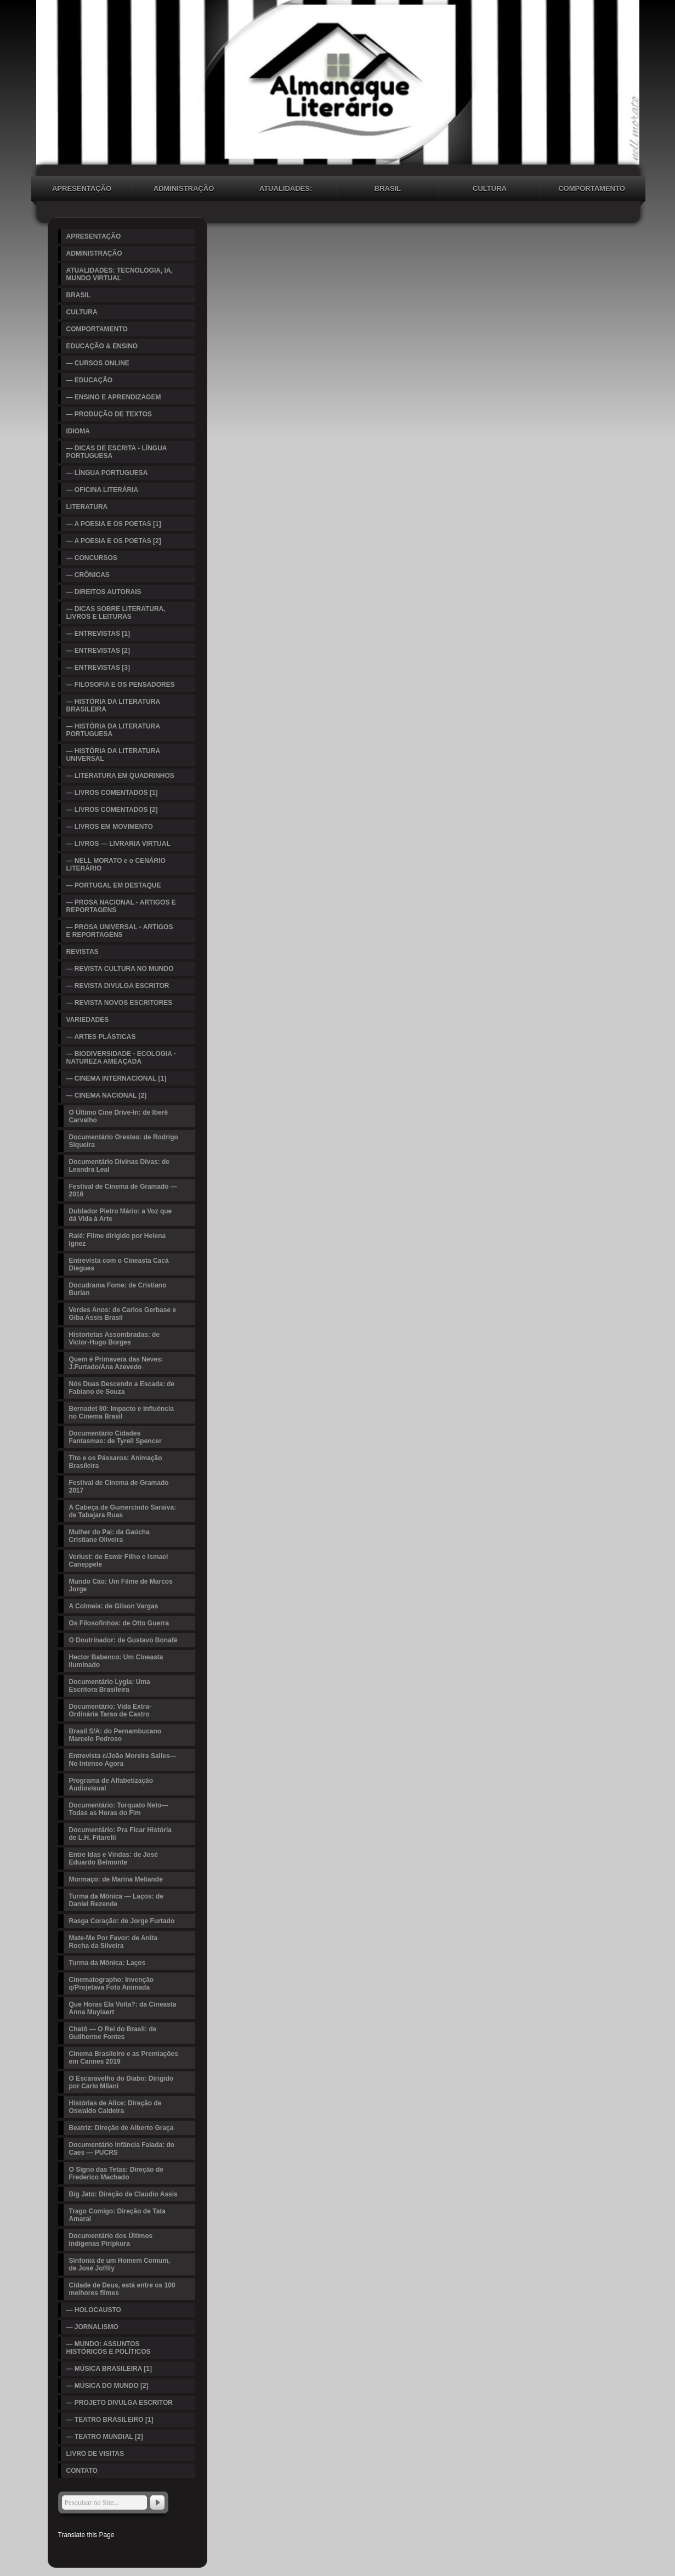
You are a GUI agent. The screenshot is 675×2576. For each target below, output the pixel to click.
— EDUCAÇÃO (89, 380)
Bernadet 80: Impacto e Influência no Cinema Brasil (121, 1412)
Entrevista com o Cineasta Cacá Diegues (119, 1264)
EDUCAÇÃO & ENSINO (102, 346)
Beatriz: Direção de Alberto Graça (121, 2128)
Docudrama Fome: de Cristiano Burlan (118, 1289)
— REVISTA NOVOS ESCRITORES (119, 1003)
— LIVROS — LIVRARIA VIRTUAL (118, 844)
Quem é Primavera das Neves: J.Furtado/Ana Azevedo (116, 1363)
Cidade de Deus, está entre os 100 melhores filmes (122, 2289)
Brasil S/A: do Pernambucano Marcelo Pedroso (115, 1735)
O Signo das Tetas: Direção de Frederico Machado (116, 2173)
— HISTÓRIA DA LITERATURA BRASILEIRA (113, 705)
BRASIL (388, 188)
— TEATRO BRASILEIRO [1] (110, 2420)
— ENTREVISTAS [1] (98, 633)
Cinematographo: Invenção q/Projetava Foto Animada (111, 1983)
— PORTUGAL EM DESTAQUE (113, 885)
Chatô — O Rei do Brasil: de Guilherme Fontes (113, 2033)
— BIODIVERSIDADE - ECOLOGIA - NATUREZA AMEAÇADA (121, 1057)
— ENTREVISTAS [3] (98, 667)
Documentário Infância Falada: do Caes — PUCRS (122, 2148)
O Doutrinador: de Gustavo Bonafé (123, 1640)
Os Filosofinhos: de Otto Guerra (119, 1623)
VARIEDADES (87, 1020)
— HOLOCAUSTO (93, 2310)
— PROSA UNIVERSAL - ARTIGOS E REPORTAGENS (119, 931)
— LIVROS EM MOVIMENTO (109, 827)
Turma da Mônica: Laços (107, 1963)
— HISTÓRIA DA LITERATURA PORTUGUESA (113, 730)
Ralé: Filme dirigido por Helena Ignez (117, 1239)
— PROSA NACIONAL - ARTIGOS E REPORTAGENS (121, 906)
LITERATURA (87, 507)
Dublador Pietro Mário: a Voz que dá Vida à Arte (120, 1215)
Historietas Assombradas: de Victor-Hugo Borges (114, 1338)
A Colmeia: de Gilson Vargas (113, 1606)
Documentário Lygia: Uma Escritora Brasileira (109, 1685)
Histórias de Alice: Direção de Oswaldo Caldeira (115, 2107)
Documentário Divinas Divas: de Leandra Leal (119, 1165)
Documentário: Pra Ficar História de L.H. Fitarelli (120, 1833)
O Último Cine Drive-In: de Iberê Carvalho (118, 1116)
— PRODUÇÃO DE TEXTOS (109, 414)
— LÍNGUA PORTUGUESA (107, 473)
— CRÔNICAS (88, 575)
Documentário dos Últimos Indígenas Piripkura (111, 2239)
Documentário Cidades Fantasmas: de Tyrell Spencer (115, 1437)
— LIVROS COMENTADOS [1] (112, 792)
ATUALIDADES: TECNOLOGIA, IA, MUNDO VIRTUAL (286, 189)
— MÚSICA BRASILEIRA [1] (109, 2368)
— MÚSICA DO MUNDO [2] (107, 2385)
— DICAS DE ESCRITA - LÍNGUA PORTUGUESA (116, 452)
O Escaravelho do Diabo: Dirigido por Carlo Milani (121, 2082)
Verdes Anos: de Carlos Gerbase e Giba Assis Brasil (123, 1313)
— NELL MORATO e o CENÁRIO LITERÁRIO (116, 864)
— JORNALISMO (92, 2327)
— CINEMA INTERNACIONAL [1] (116, 1078)
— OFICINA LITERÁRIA (102, 490)
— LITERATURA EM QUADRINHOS (120, 775)
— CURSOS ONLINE (97, 363)
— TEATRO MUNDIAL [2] (104, 2437)
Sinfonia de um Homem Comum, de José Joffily (120, 2264)
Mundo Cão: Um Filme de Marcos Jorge (121, 1585)
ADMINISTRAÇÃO (184, 188)
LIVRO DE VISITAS (95, 2454)
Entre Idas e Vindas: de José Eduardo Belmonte (113, 1858)
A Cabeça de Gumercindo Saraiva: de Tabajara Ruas (123, 1511)
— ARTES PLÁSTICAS (101, 1037)
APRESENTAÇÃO (81, 188)
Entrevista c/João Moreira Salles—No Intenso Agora (123, 1759)
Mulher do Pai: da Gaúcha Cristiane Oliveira (109, 1536)
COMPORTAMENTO (591, 188)
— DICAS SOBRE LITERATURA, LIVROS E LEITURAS (116, 612)
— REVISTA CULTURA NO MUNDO (120, 969)
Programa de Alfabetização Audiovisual (111, 1784)
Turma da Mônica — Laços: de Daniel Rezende (116, 1900)
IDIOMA (78, 431)
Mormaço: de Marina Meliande (116, 1879)
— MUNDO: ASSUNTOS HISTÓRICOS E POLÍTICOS (108, 2347)
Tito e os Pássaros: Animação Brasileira (115, 1462)
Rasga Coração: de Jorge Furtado (122, 1921)
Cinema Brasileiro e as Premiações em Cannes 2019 (123, 2057)
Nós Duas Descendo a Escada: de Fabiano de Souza (122, 1388)
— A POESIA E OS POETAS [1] (113, 524)
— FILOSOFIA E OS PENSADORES (120, 684)
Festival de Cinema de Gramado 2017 (119, 1486)
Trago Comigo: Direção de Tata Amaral (117, 2215)
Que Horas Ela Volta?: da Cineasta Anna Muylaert (123, 2008)
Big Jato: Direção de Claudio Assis (123, 2194)
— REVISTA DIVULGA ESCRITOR (117, 986)
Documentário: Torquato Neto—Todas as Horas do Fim (118, 1809)
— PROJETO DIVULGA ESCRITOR (119, 2402)
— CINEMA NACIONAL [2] (106, 1095)
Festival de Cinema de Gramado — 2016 (123, 1190)
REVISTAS (82, 952)
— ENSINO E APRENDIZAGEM (113, 397)
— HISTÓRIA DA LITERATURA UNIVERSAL (113, 754)
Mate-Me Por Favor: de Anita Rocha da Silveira (113, 1942)
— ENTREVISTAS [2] (98, 650)
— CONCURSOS (91, 558)
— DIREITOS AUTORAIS (103, 592)
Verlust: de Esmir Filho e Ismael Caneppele (118, 1560)
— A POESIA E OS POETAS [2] (113, 541)
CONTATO (82, 2471)
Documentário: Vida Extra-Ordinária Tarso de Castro (110, 1710)
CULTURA (490, 188)
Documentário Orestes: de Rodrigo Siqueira (123, 1141)
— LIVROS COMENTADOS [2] (112, 810)
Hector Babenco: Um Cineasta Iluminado (116, 1661)
